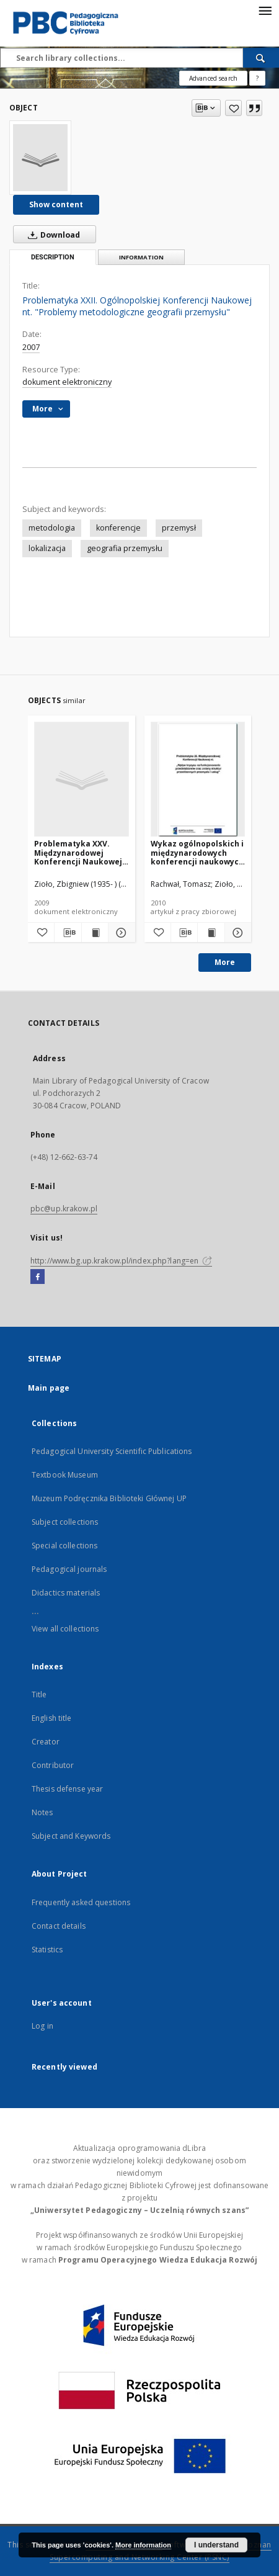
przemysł (179, 528)
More (225, 962)
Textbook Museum (65, 1475)
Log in (42, 2026)
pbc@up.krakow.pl (63, 1208)
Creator (46, 1741)
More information (143, 2545)
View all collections (65, 1628)
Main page (48, 1388)
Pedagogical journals (69, 1569)
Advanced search (213, 78)
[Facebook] (37, 1277)
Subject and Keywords (71, 1836)
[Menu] (265, 10)
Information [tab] (141, 257)
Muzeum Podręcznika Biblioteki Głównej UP (109, 1498)
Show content (56, 204)
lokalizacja (47, 548)
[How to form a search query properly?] (257, 78)
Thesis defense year (67, 1789)
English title (52, 1718)
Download (51, 234)
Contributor (53, 1765)
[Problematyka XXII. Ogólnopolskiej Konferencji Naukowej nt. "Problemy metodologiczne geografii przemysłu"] (40, 157)
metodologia (52, 528)
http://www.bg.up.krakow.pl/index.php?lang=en (121, 1260)
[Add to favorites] (233, 108)
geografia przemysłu (124, 548)
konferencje (118, 528)
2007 (31, 347)
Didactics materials (66, 1592)
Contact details (59, 1926)
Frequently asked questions (81, 1902)
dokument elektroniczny (67, 382)
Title (39, 1694)
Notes (42, 1812)
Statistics (47, 1949)
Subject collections (65, 1522)
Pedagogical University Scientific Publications (112, 1451)
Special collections (64, 1545)
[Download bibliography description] (68, 933)
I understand (216, 2545)
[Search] (261, 58)
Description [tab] (52, 257)
